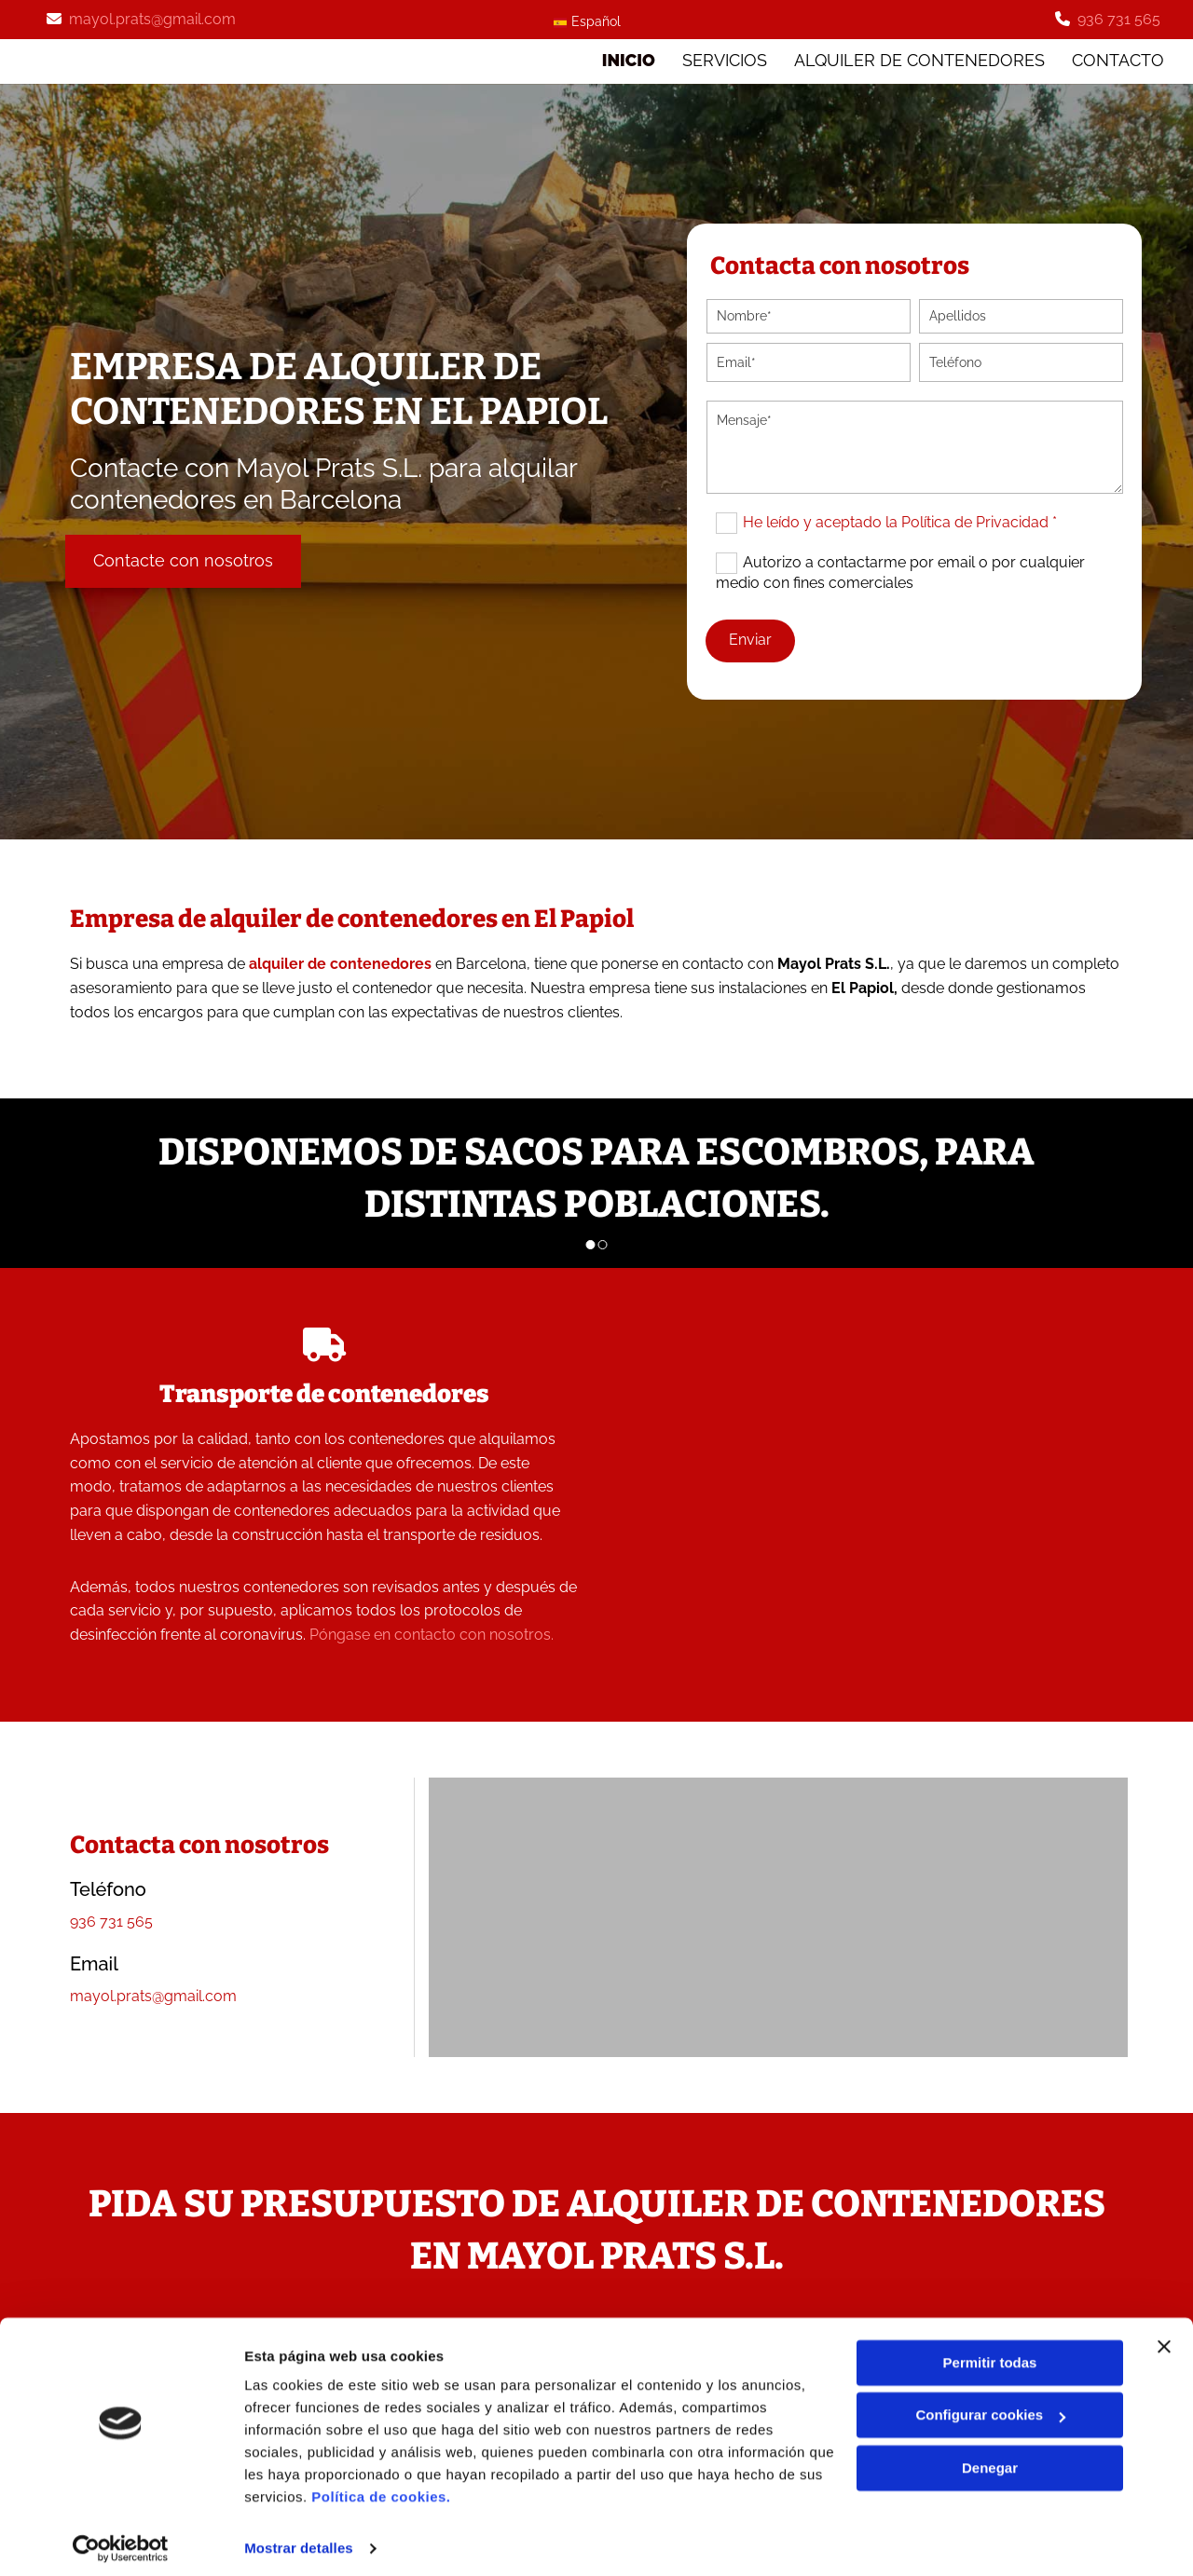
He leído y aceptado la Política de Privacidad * (900, 520)
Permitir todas (990, 2354)
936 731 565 (1118, 19)
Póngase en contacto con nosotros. (431, 1633)
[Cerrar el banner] (1164, 2337)
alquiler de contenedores (340, 963)
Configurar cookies (990, 2406)
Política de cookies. (380, 2488)
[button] (183, 559)
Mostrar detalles (298, 2539)
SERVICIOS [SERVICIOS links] (723, 59)
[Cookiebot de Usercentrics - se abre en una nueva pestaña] (120, 2540)
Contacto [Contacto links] (1119, 59)
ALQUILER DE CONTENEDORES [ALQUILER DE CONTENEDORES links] (919, 59)
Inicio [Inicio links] (626, 59)
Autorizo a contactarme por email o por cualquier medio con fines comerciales (900, 571)
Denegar (990, 2459)
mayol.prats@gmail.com (152, 19)
